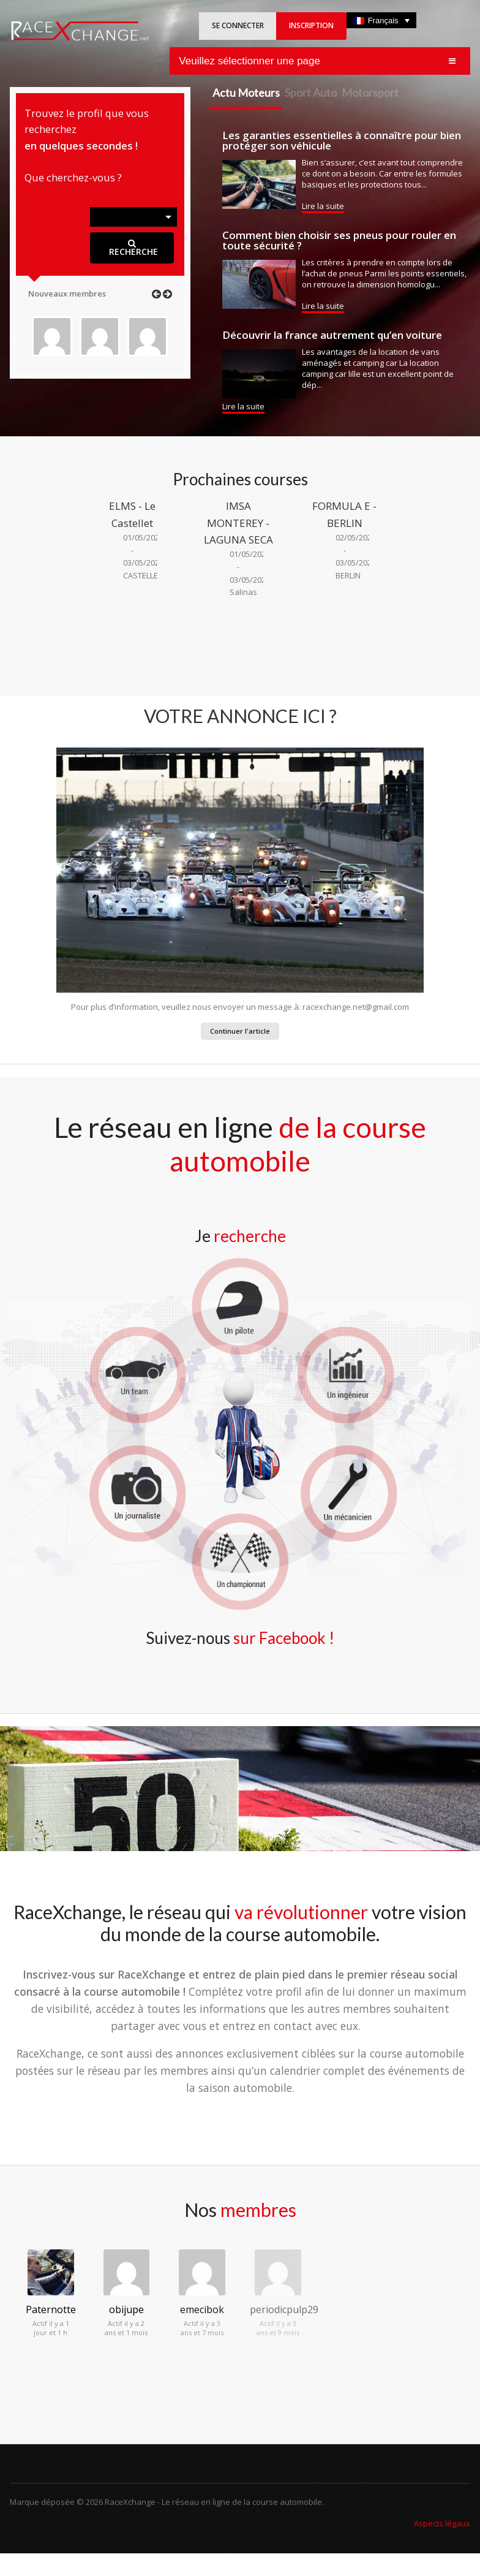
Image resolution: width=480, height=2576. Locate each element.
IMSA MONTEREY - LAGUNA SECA (238, 522)
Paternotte (51, 2309)
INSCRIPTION (311, 25)
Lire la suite (323, 205)
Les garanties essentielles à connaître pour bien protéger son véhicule (341, 140)
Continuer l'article (240, 1031)
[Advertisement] (240, 641)
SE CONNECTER (238, 25)
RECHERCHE (132, 248)
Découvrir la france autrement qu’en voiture (332, 335)
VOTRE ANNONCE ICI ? (240, 716)
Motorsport (370, 92)
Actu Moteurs (246, 92)
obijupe (126, 2309)
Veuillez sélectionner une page (249, 61)
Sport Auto (311, 92)
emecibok (202, 2309)
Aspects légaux (442, 2523)
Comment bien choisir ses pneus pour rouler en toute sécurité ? (339, 240)
